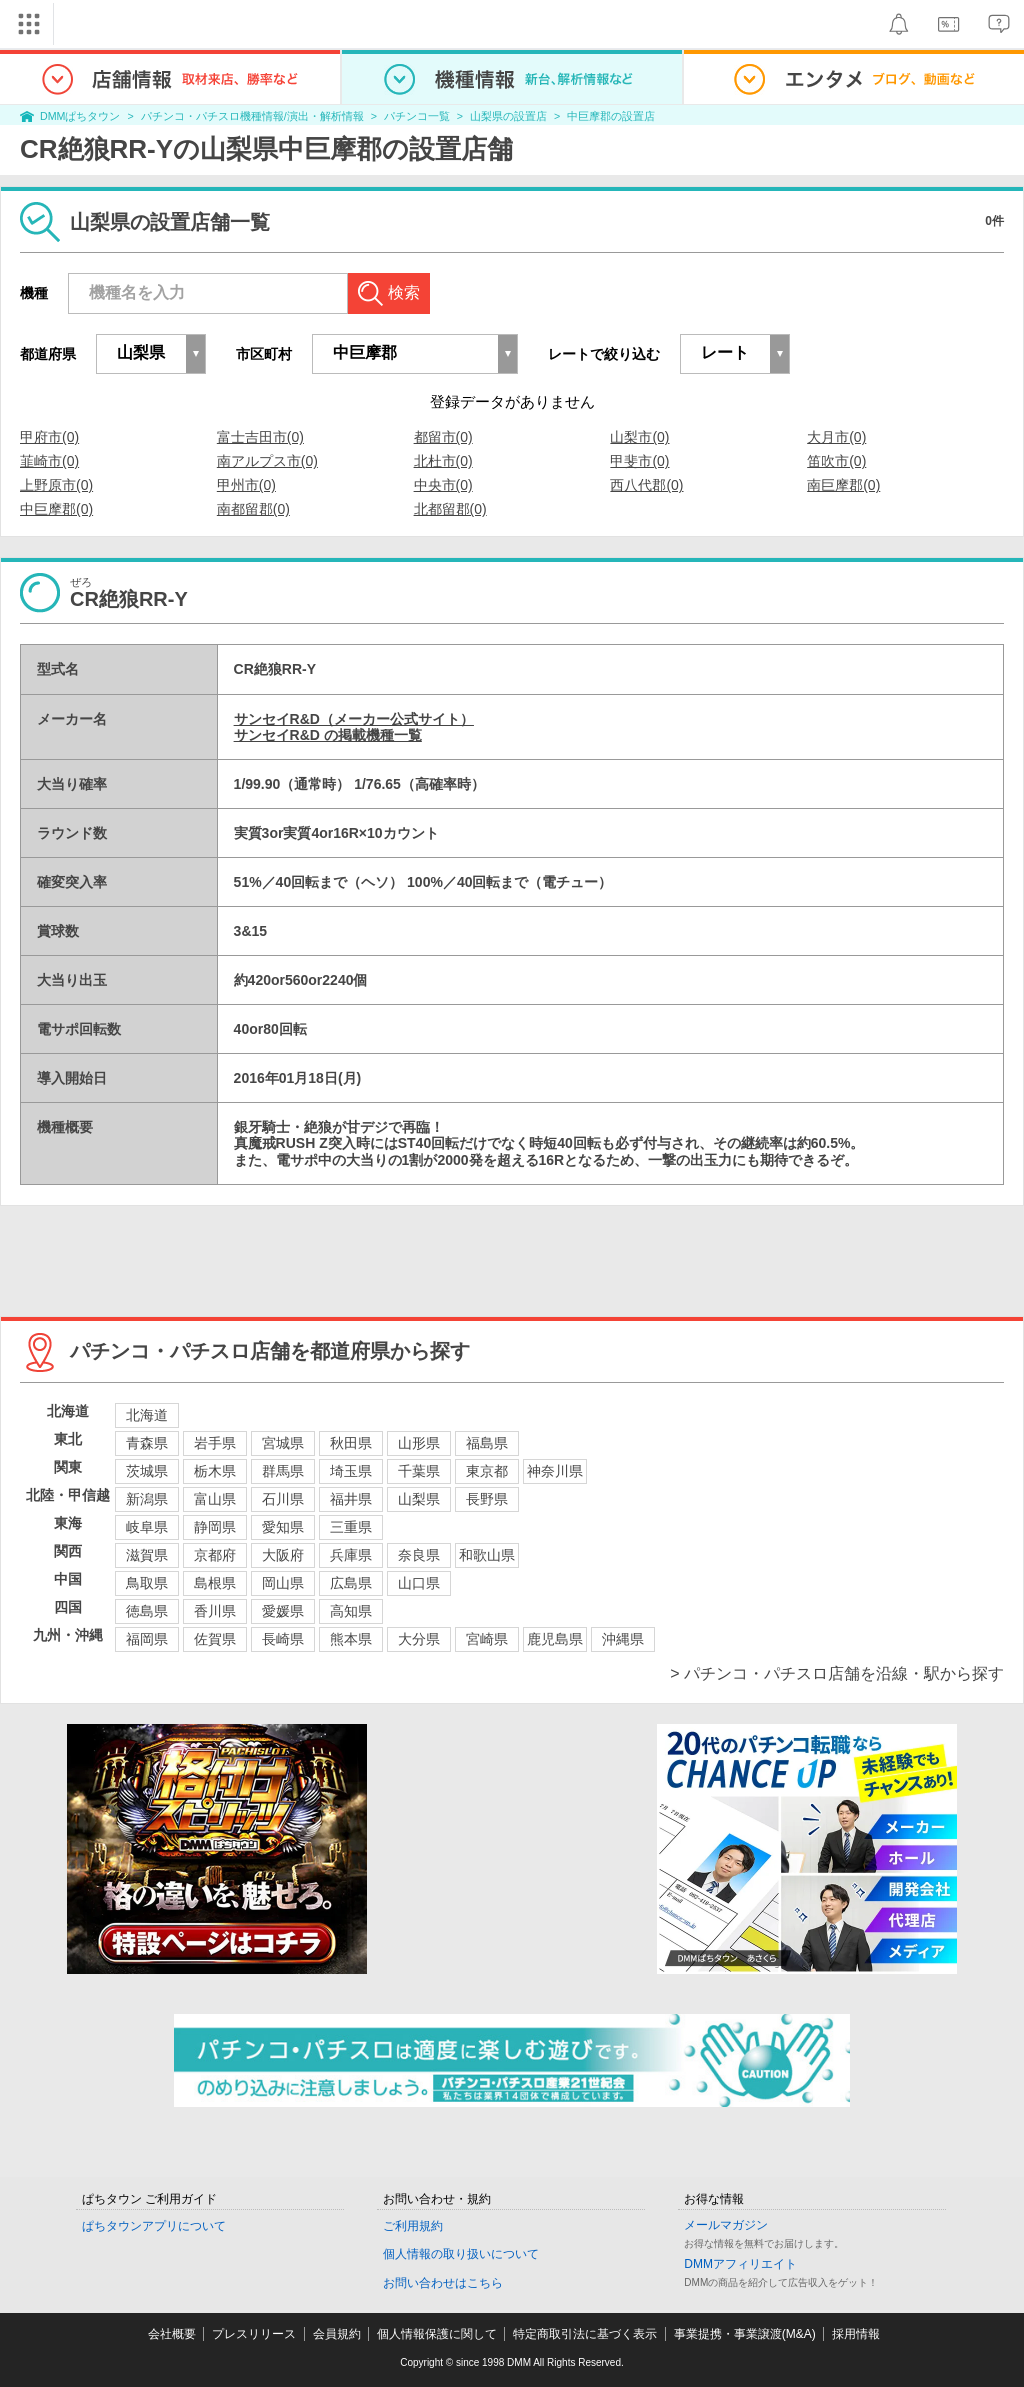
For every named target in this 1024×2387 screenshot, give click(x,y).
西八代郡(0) (646, 485)
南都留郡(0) (253, 509)
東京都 (487, 1471)
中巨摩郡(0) (56, 509)
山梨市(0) (639, 437)
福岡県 (147, 1639)
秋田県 (351, 1443)
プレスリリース (254, 2334)
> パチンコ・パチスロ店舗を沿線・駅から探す (837, 1673)
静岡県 (215, 1527)
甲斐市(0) (639, 461)
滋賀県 (147, 1555)
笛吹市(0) (836, 461)
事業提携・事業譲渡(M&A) (745, 2334)
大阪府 (283, 1555)
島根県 (215, 1583)
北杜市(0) (443, 461)
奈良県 (419, 1555)
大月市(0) (836, 437)
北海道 (147, 1415)
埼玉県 (351, 1471)
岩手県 (215, 1443)
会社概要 (172, 2334)
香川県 (215, 1611)
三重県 (351, 1527)
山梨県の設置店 (508, 116)
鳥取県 (147, 1583)
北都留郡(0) (450, 509)
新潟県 (147, 1499)
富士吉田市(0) (260, 437)
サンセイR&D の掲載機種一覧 (328, 735)
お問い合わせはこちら (443, 2283)
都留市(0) (443, 437)
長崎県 (283, 1639)
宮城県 (283, 1443)
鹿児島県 (555, 1639)
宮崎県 (487, 1639)
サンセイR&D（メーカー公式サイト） (354, 719)
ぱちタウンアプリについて (154, 2226)
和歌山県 (487, 1555)
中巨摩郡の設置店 (611, 116)
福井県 (351, 1499)
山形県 (419, 1443)
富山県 (215, 1499)
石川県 (283, 1499)
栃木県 (215, 1471)
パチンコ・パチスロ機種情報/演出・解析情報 (252, 116)
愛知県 (283, 1527)
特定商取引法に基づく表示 (585, 2334)
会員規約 (337, 2334)
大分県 (419, 1639)
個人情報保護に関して (437, 2334)
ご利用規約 (413, 2226)
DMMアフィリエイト (740, 2264)
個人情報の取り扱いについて (461, 2254)
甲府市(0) (49, 437)
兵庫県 (351, 1555)
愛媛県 (283, 1611)
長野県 (487, 1499)
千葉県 (419, 1471)
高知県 (351, 1611)
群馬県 (283, 1471)
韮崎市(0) (49, 461)
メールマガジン (726, 2225)
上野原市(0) (56, 485)
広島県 (351, 1583)
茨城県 (147, 1471)
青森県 (147, 1443)
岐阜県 (147, 1527)
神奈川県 (555, 1471)
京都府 (215, 1555)
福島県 (487, 1443)
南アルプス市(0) (267, 461)
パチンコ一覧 (417, 116)
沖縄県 (623, 1639)
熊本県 (351, 1639)
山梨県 (419, 1499)
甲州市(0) (246, 485)
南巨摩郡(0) (843, 485)
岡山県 (283, 1583)
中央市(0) (443, 485)
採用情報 (856, 2334)
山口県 (419, 1583)
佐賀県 (215, 1639)
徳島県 (147, 1611)
